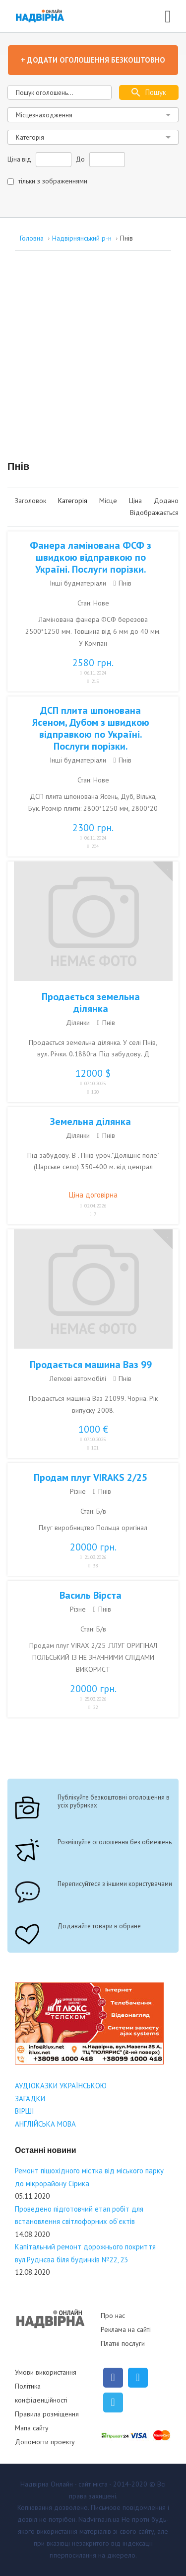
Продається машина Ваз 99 (91, 1364)
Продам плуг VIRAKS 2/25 (90, 1477)
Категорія (73, 500)
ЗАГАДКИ (30, 2098)
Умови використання (45, 2372)
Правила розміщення (47, 2413)
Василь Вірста (91, 1595)
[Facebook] (113, 2378)
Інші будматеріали (78, 583)
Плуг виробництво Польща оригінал (93, 1527)
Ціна (136, 500)
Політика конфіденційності (41, 2393)
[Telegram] (113, 2402)
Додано (166, 500)
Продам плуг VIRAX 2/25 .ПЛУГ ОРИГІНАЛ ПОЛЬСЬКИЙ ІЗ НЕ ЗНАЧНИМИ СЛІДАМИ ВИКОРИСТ (93, 1657)
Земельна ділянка (90, 1121)
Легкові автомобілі (78, 1378)
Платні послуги (123, 2343)
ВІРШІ (24, 2111)
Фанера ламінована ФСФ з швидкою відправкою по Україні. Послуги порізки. (90, 557)
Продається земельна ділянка (91, 1002)
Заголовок (31, 500)
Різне (78, 1491)
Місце (109, 500)
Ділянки (78, 1022)
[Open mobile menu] (168, 14)
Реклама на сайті (126, 2329)
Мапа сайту (32, 2427)
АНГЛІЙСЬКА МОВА (45, 2124)
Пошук (155, 92)
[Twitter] (138, 2378)
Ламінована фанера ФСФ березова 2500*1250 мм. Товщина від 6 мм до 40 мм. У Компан (93, 631)
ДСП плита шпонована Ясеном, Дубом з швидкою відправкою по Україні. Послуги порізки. (90, 728)
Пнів (125, 583)
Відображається (154, 512)
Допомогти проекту (45, 2441)
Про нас (113, 2315)
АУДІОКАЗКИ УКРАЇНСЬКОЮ (61, 2085)
